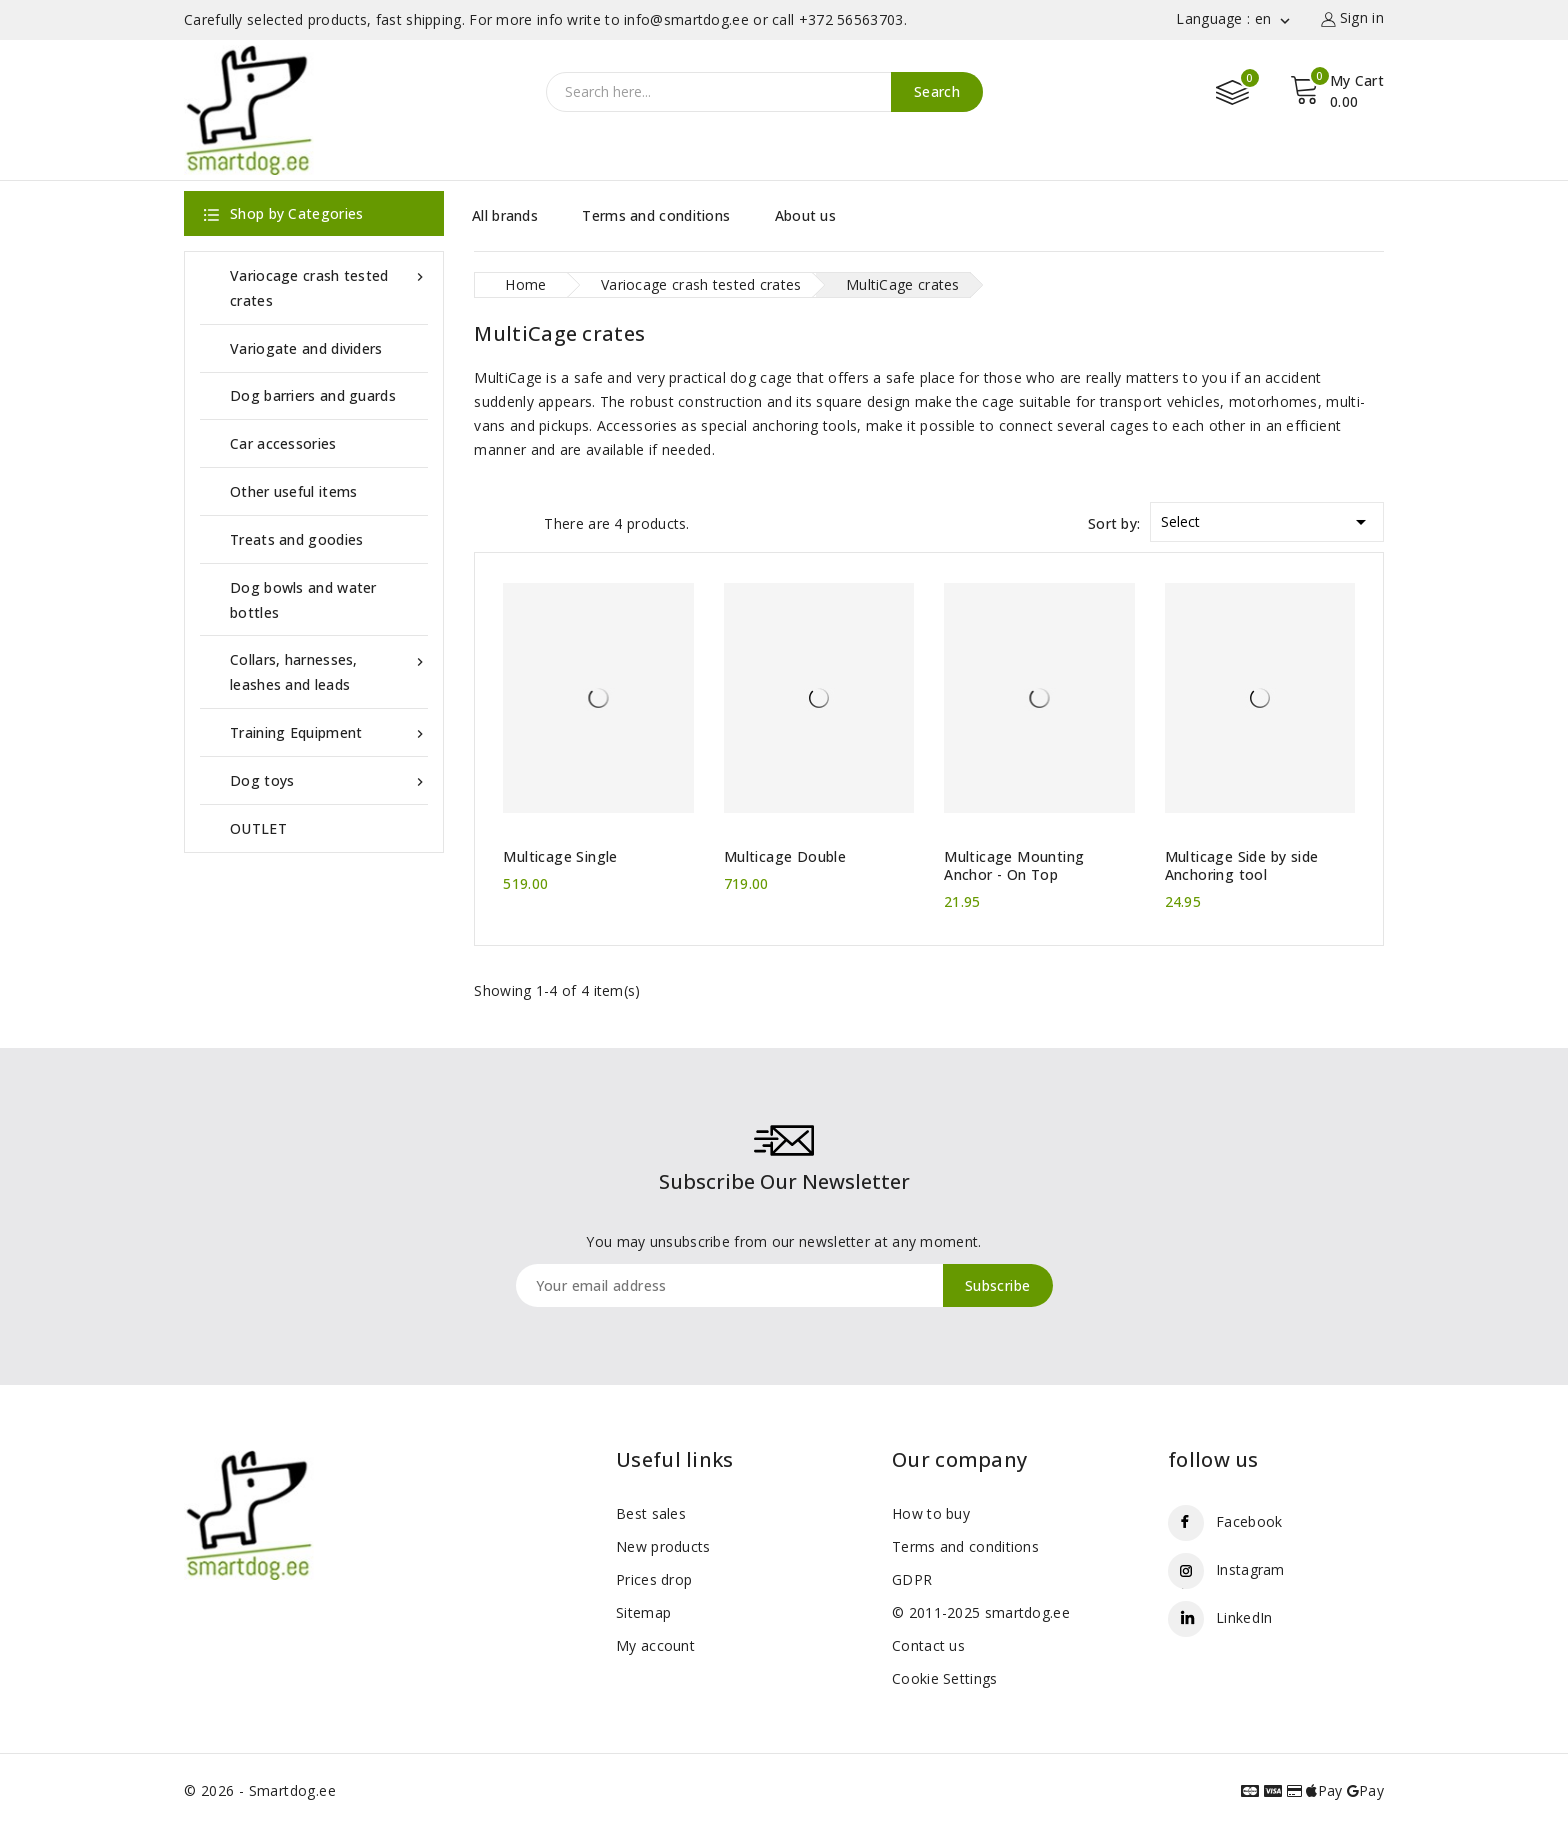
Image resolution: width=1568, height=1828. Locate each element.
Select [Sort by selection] (1267, 518)
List (519, 522)
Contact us (928, 1645)
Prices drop (654, 1579)
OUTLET (258, 828)
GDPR (912, 1579)
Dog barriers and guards (313, 395)
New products (663, 1546)
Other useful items (293, 491)
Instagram (1250, 1569)
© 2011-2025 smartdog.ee (981, 1612)
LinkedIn (1244, 1617)
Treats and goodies (296, 539)
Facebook (1249, 1521)
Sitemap (643, 1612)
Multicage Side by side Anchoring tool (1242, 866)
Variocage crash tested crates (329, 286)
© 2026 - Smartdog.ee (260, 1790)
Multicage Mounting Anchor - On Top (1014, 866)
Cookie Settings (945, 1678)
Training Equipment (329, 732)
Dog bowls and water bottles (303, 600)
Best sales (651, 1513)
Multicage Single (560, 857)
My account (655, 1645)
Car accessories (283, 443)
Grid (484, 522)
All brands (505, 215)
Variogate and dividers (306, 348)
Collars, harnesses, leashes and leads (329, 670)
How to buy (931, 1513)
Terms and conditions (656, 215)
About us (805, 215)
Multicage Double (785, 857)
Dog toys (329, 780)
